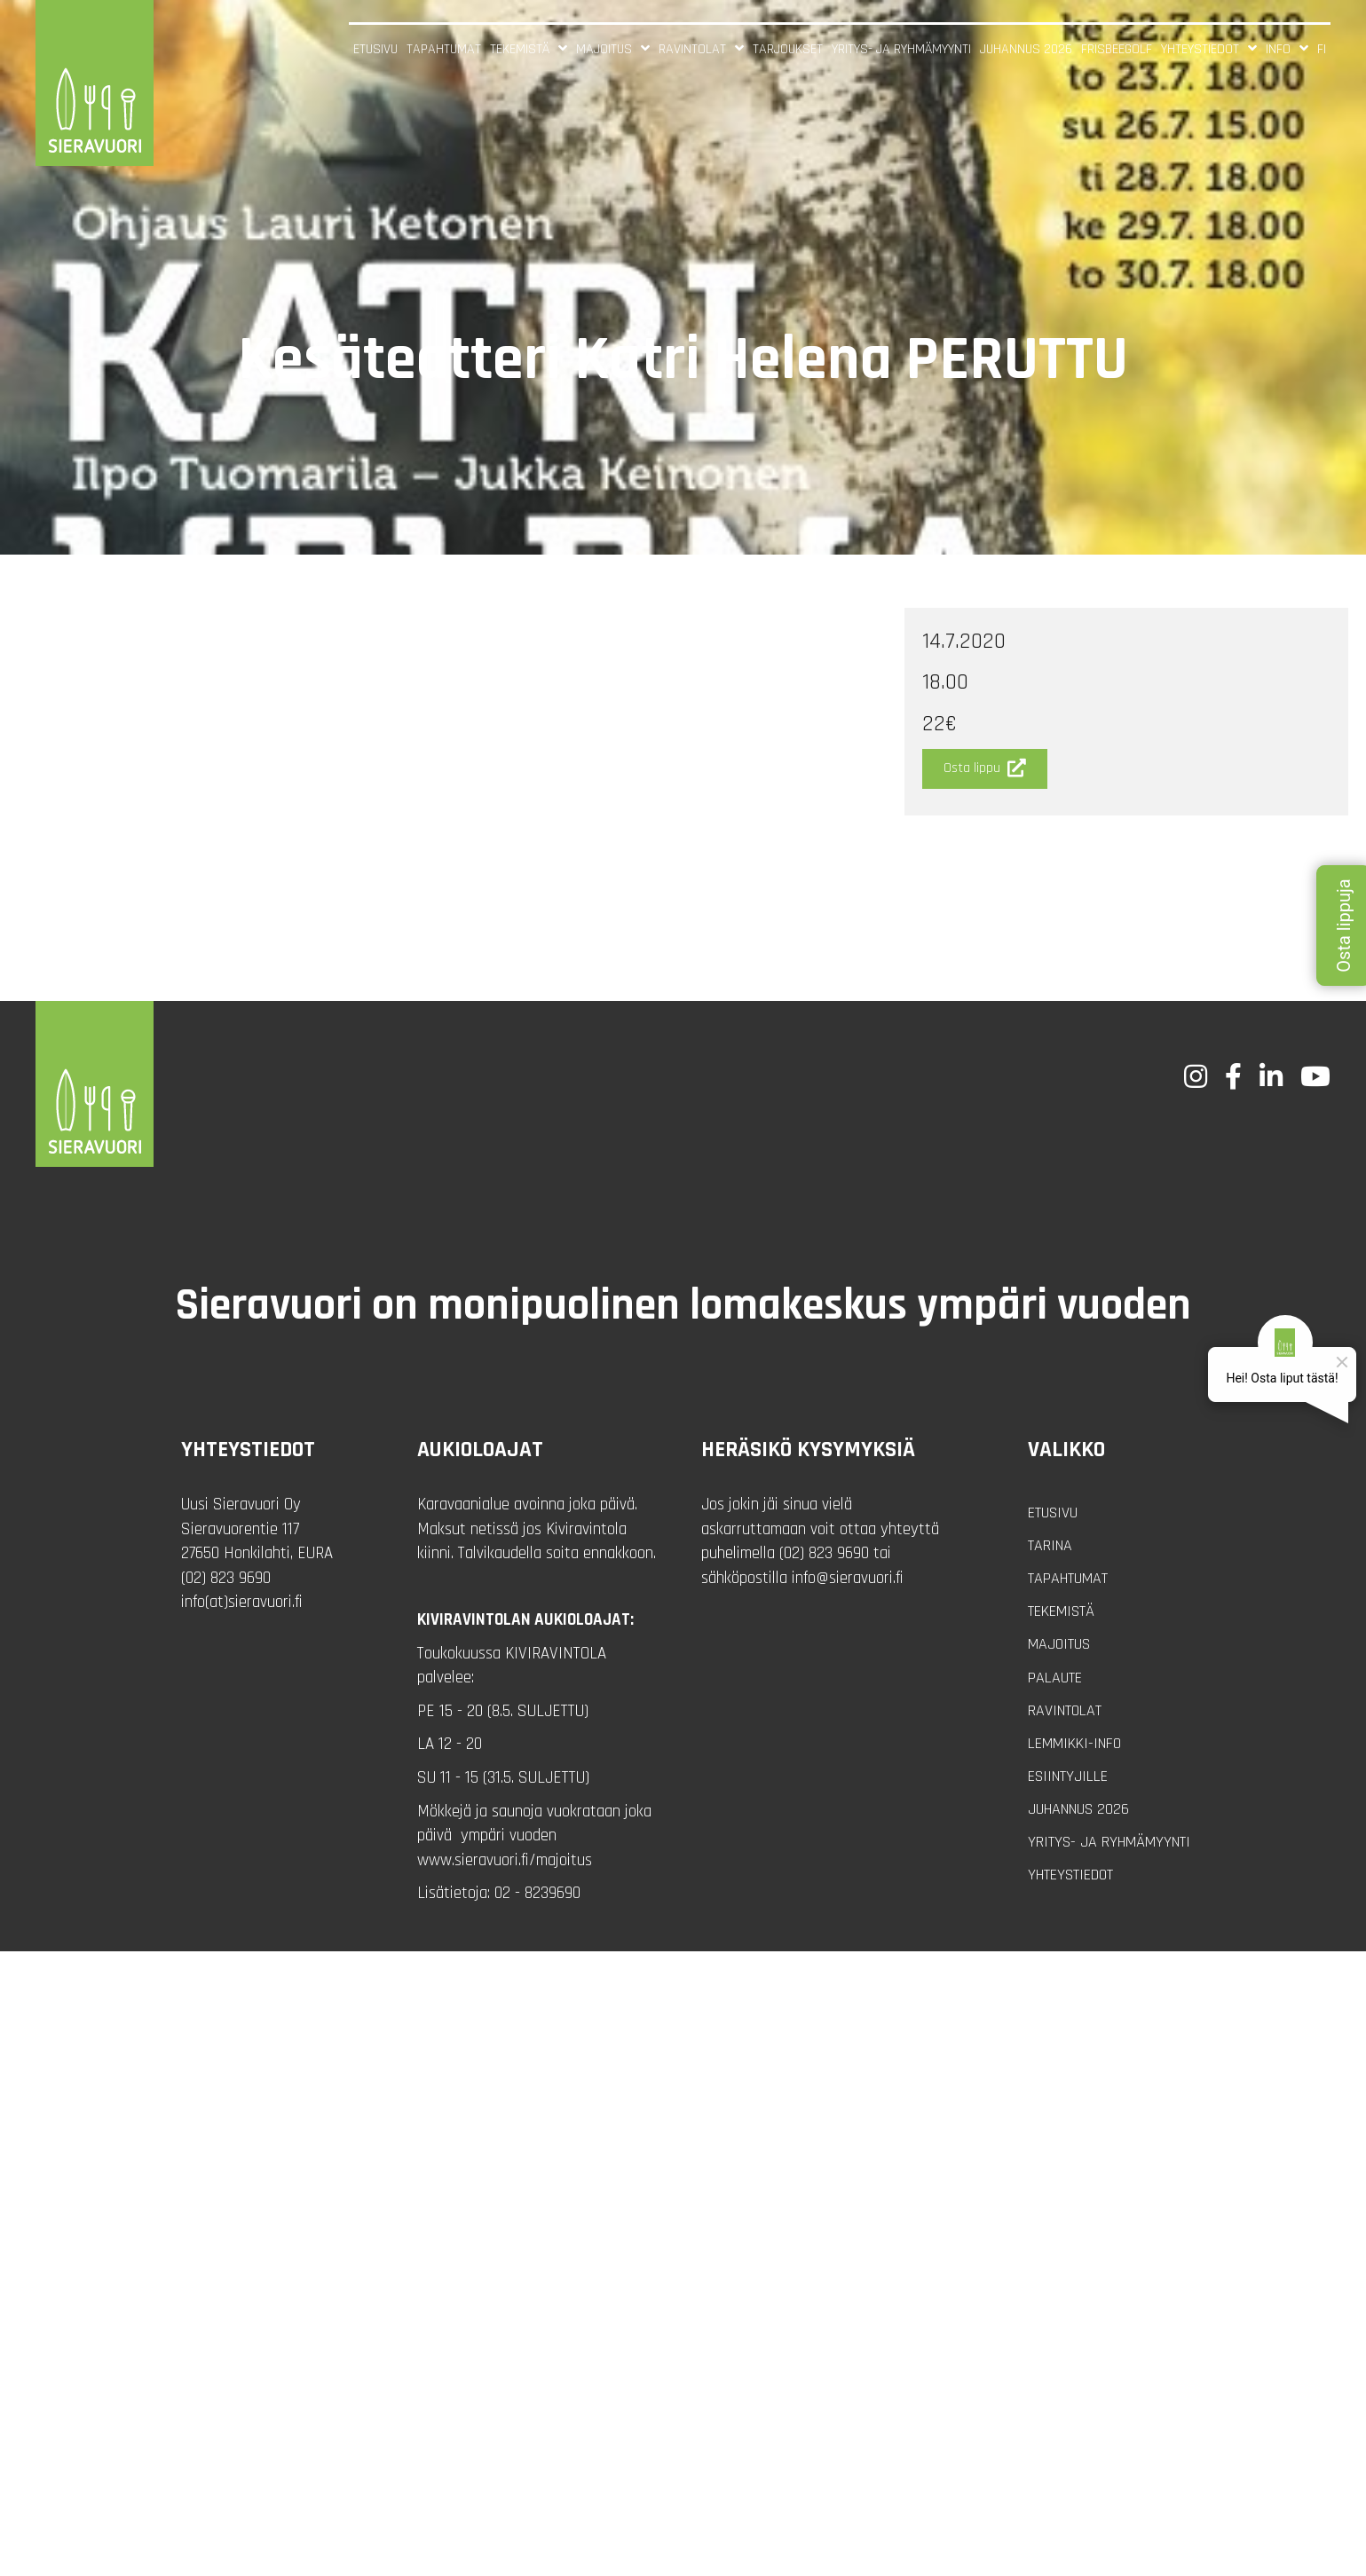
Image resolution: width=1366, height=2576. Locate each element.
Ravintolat (1064, 1710)
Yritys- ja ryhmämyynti (1109, 1842)
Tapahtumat (1068, 1578)
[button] (984, 769)
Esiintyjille (1068, 1776)
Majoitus (1059, 1644)
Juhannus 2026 (1078, 1809)
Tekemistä (1061, 1611)
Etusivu (1053, 1512)
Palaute (1055, 1677)
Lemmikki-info (1074, 1743)
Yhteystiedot (1070, 1874)
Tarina (1050, 1545)
